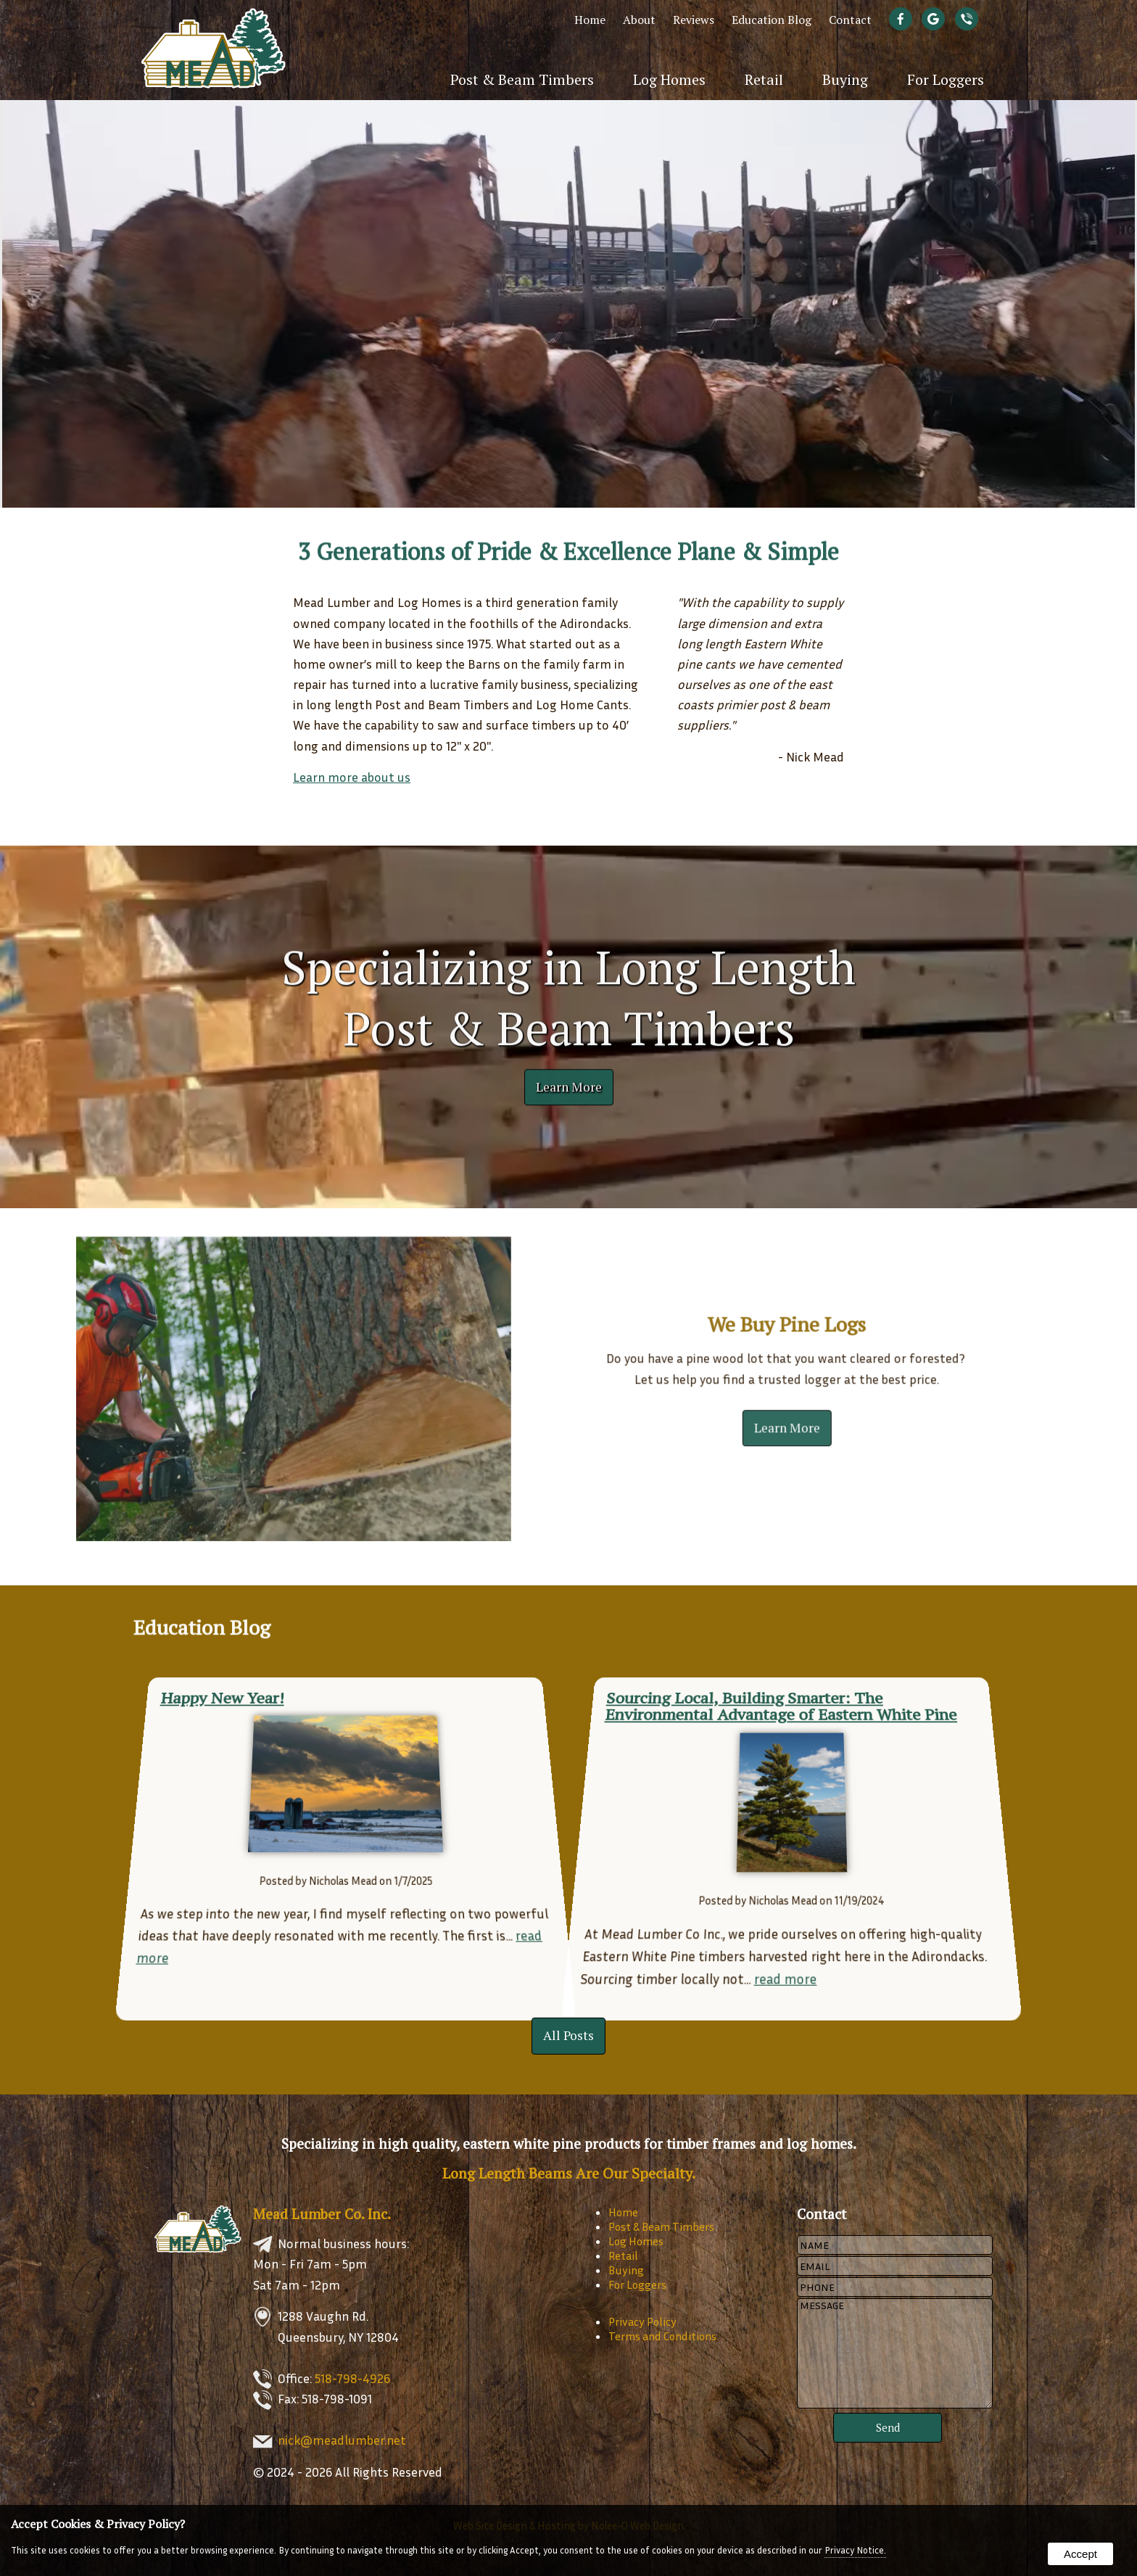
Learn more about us (351, 777)
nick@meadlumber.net (342, 2440)
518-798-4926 (352, 2378)
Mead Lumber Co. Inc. (322, 2214)
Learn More (569, 1083)
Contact (850, 20)
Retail (764, 79)
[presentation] (904, 20)
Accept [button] (1080, 2554)
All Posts (568, 2035)
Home (589, 20)
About (639, 20)
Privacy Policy (642, 2321)
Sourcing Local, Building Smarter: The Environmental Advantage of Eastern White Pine (778, 1687)
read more (786, 1959)
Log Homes (669, 79)
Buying (845, 79)
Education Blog (771, 20)
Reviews (693, 20)
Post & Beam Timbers (522, 79)
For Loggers (945, 79)
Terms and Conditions (662, 2336)
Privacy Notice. (855, 2550)
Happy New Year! (202, 1675)
